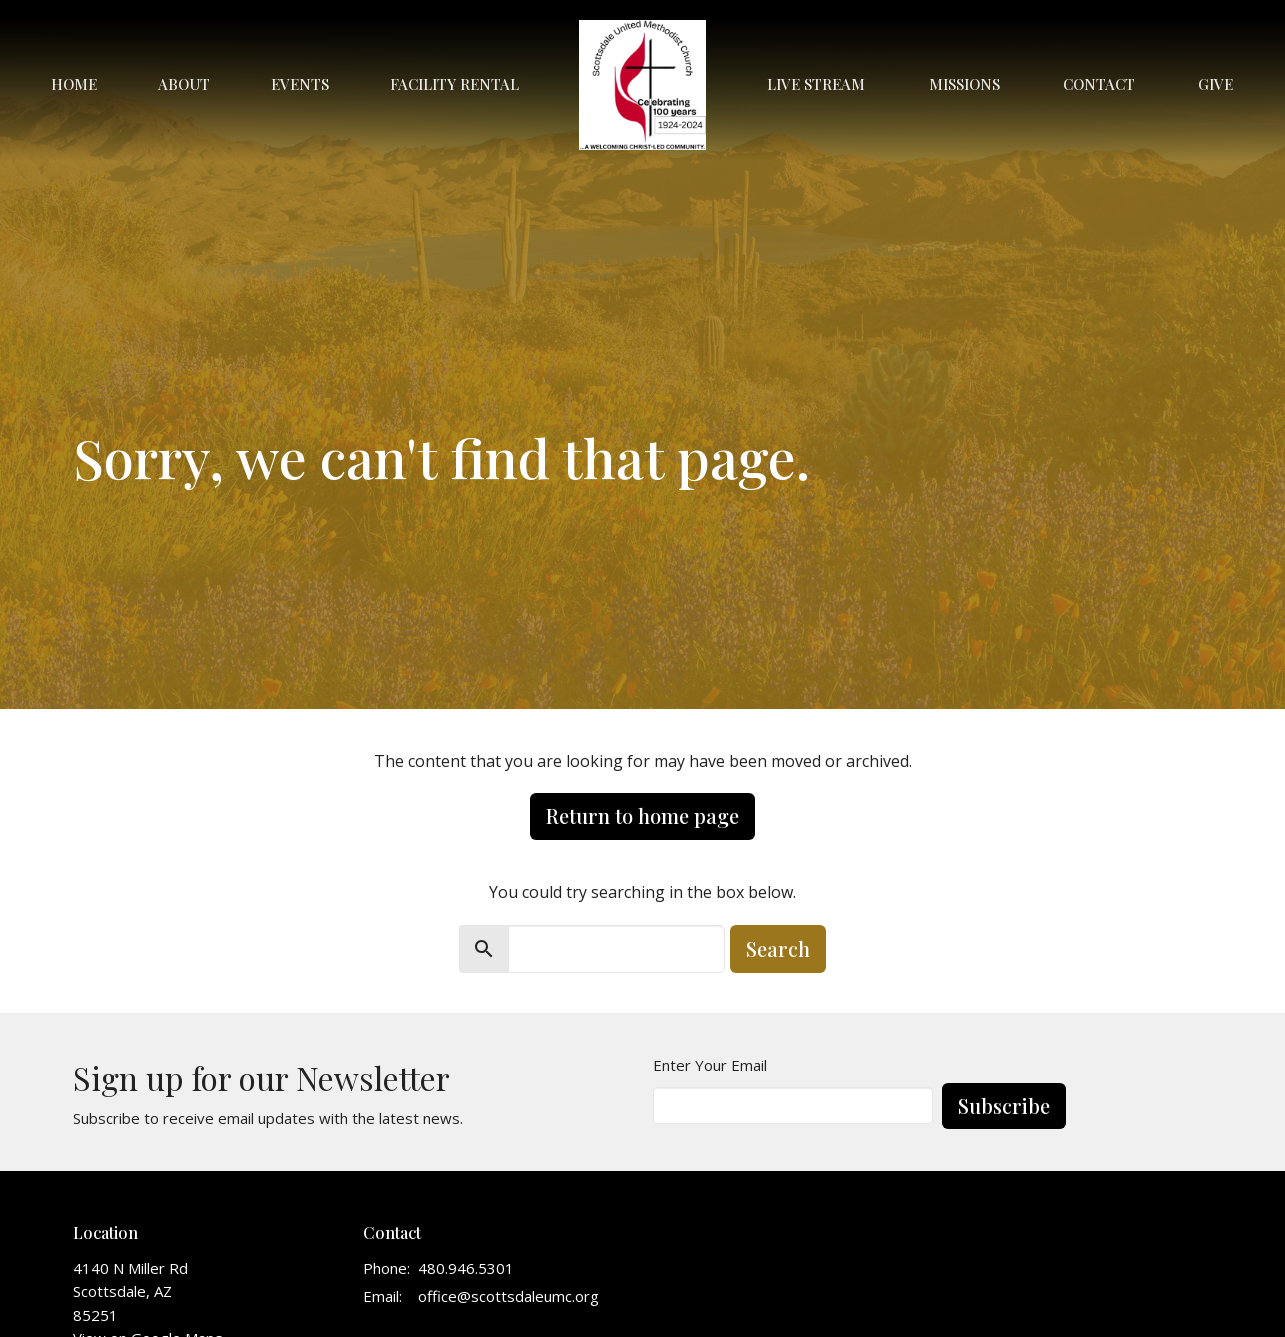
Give (1215, 84)
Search (778, 948)
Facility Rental (454, 84)
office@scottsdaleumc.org (508, 1296)
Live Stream (816, 84)
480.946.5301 (466, 1268)
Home (74, 84)
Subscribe (1004, 1105)
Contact (1099, 84)
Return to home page (642, 815)
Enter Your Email (710, 1065)
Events (300, 84)
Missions (964, 84)
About (184, 84)
